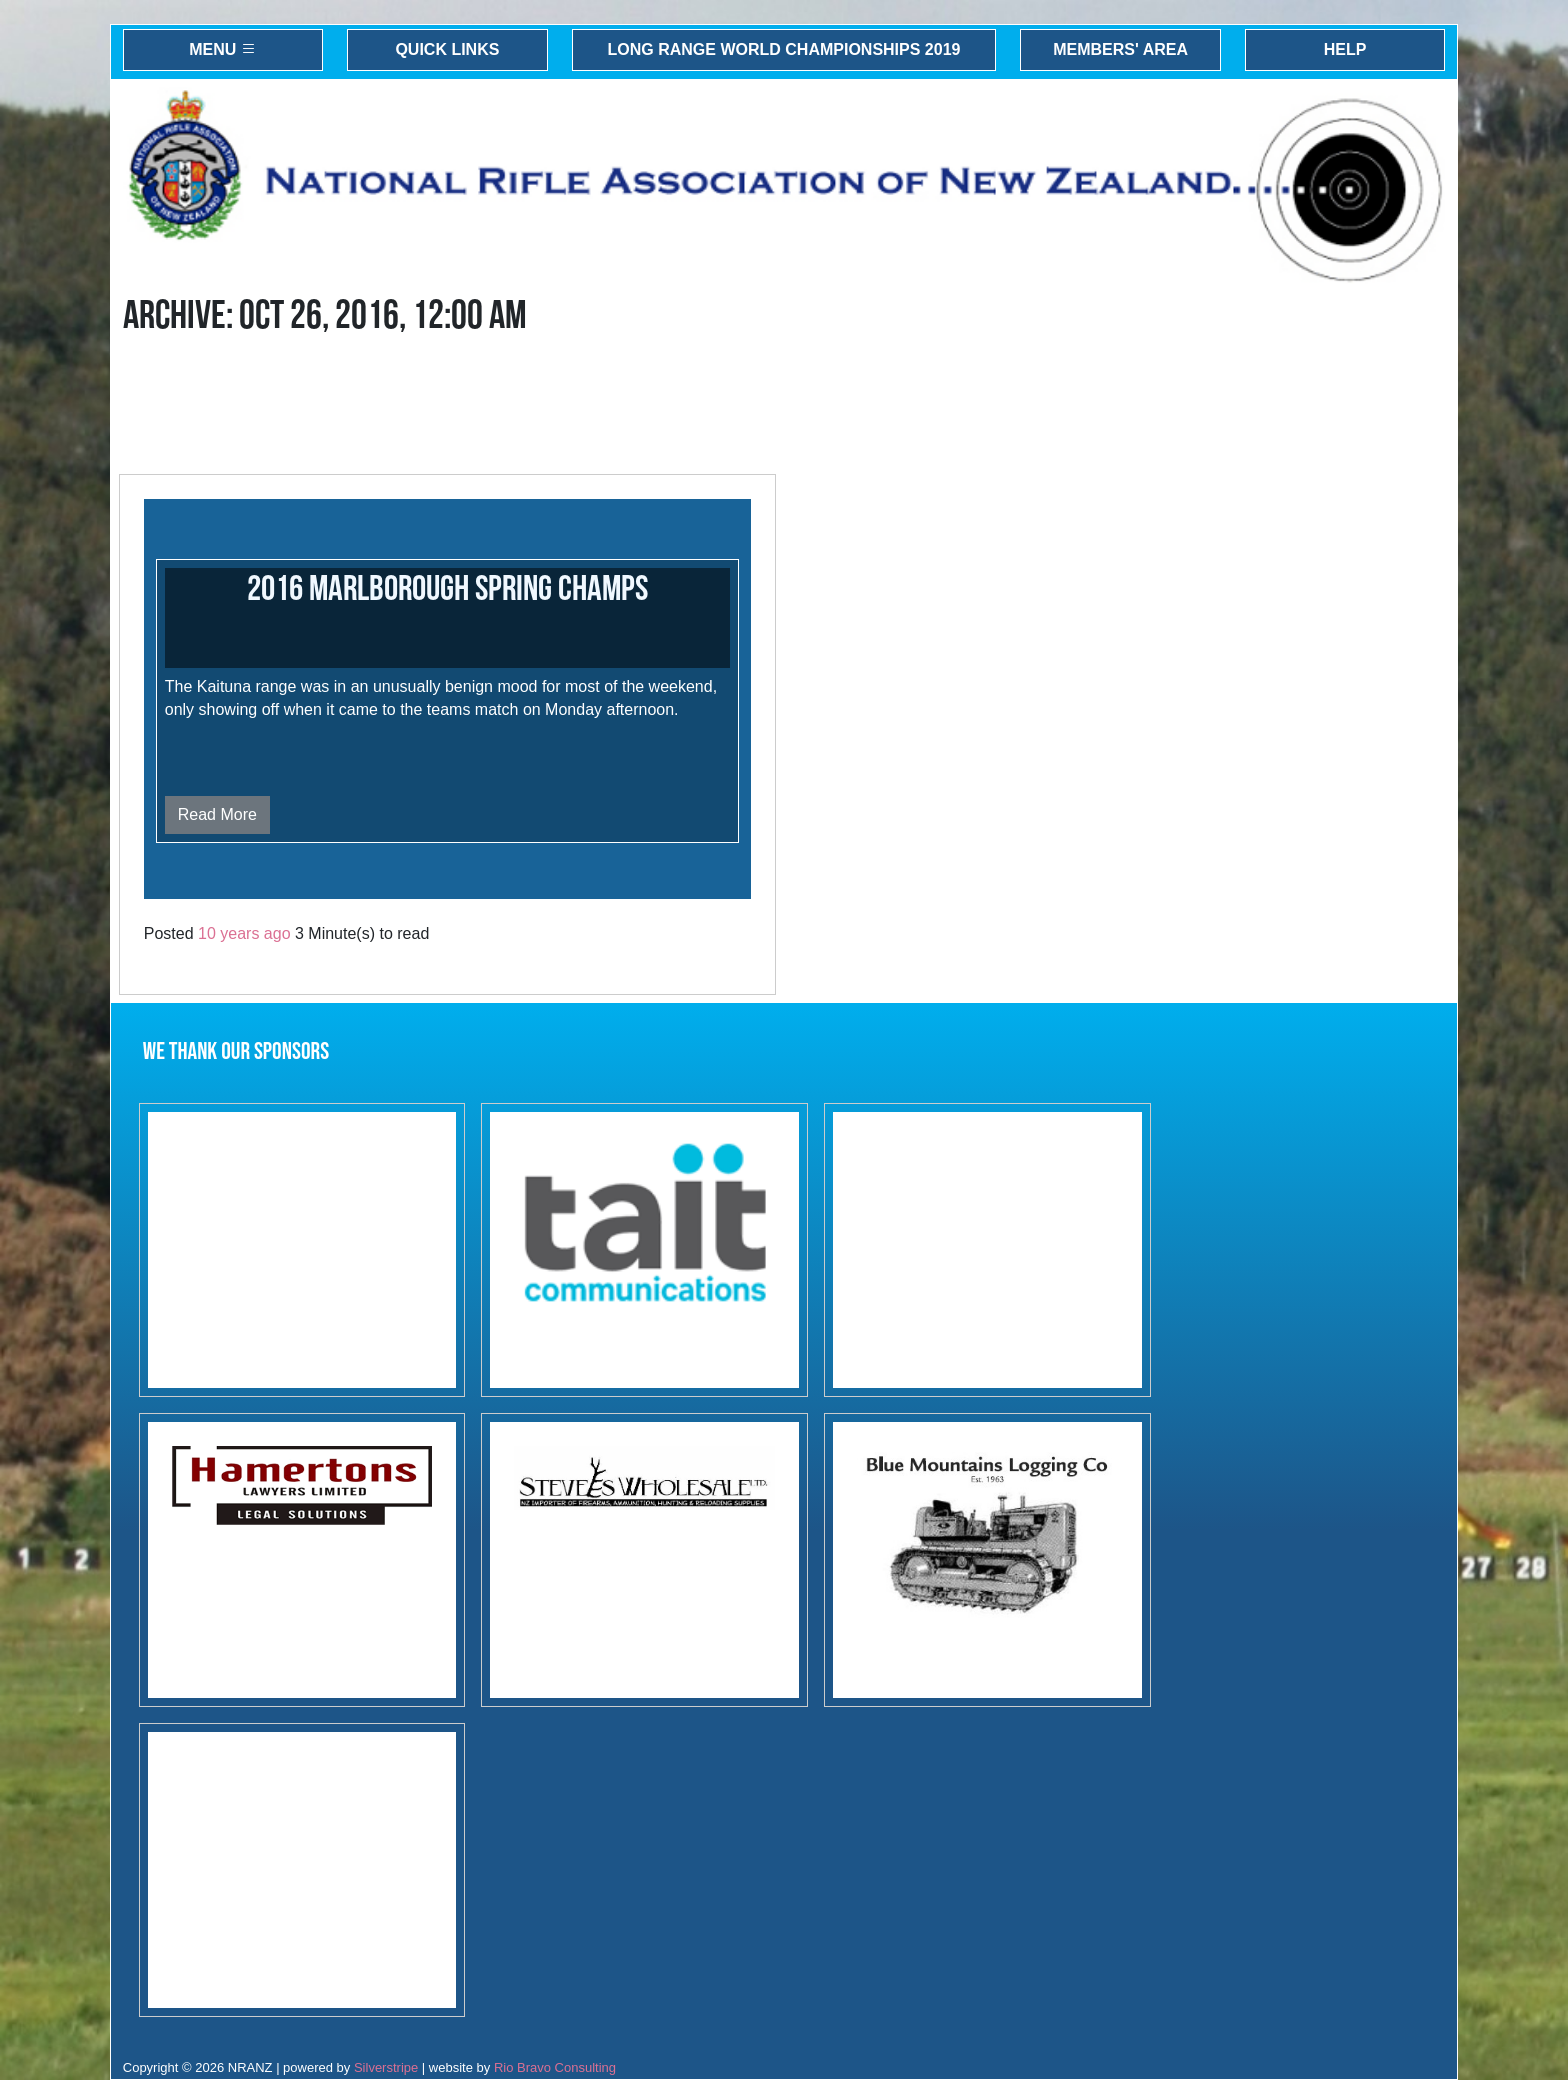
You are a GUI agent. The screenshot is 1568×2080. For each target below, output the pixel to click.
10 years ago (244, 933)
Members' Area (1120, 49)
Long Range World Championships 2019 (784, 49)
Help (1345, 49)
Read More (217, 814)
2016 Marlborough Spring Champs (447, 589)
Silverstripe (386, 2067)
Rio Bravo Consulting (555, 2067)
